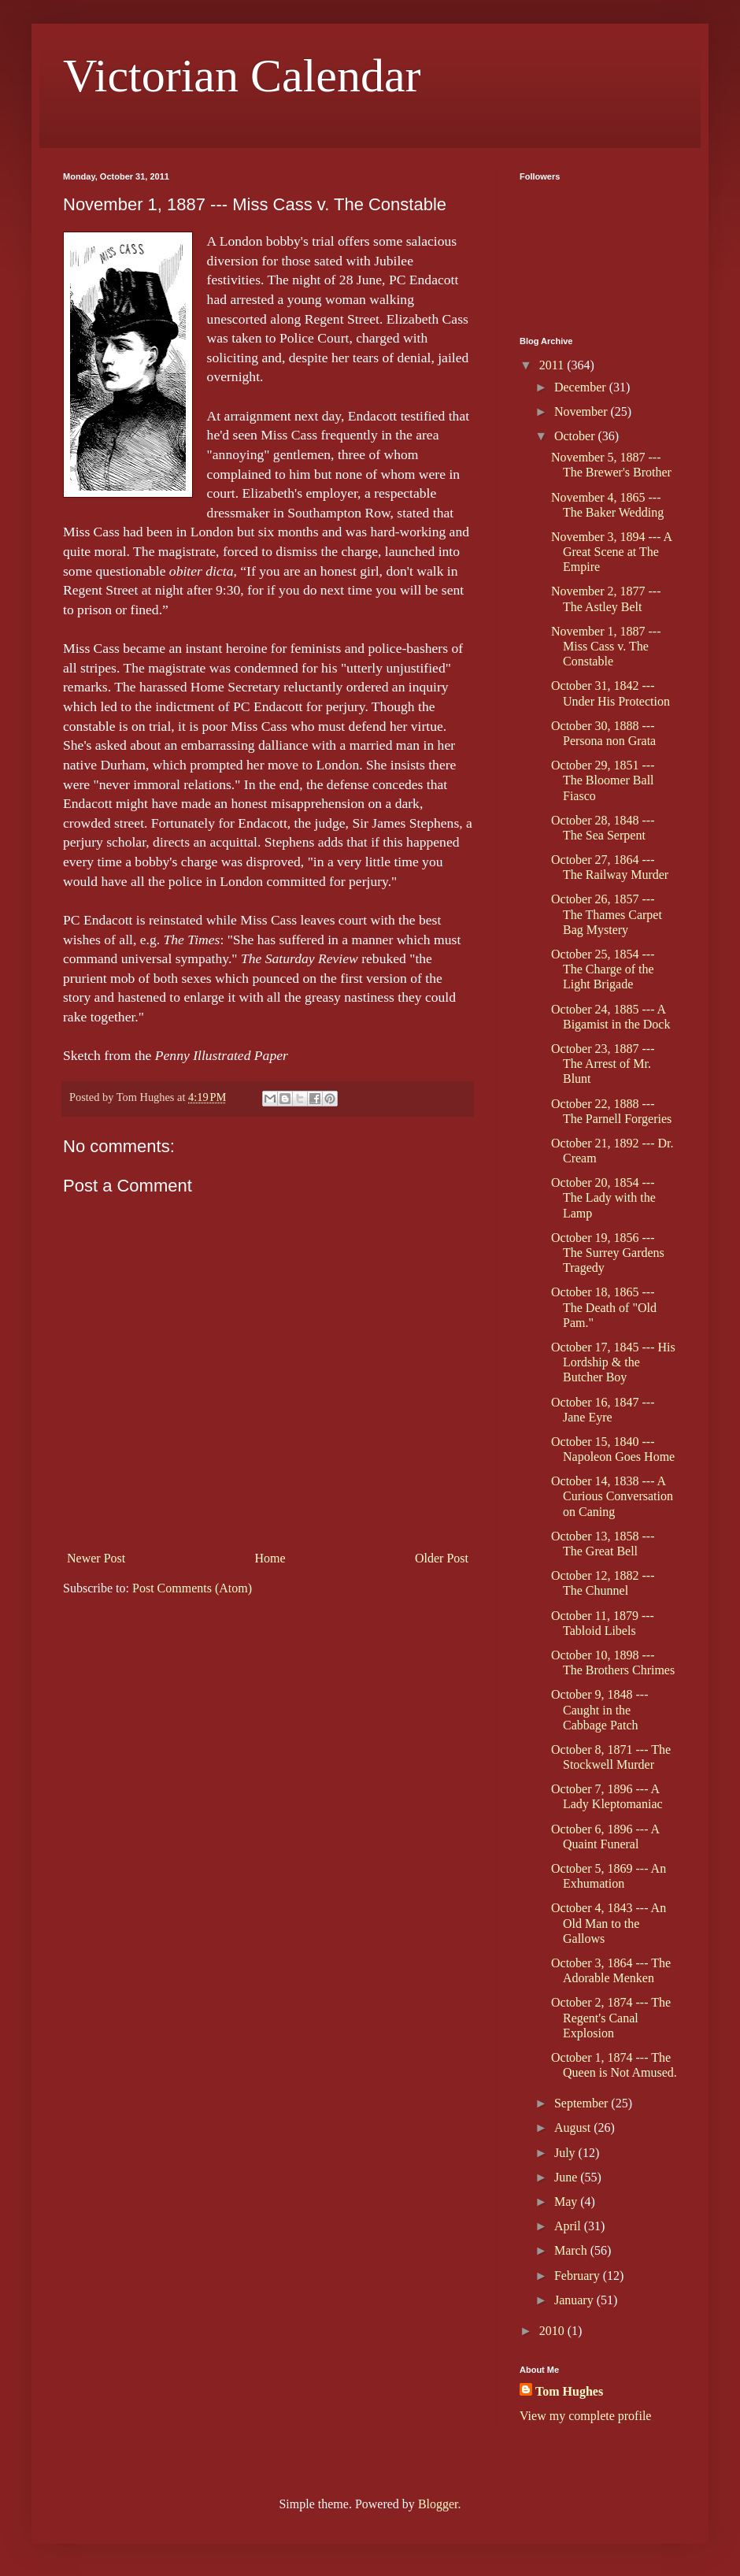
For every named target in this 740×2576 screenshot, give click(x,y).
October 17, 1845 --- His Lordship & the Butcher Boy (613, 1362)
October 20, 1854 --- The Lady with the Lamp (603, 1197)
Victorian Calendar (242, 76)
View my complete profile (585, 2415)
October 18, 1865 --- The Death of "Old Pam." (604, 1307)
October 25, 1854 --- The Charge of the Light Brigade (603, 969)
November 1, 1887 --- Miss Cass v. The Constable (606, 646)
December (581, 387)
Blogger (438, 2504)
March (572, 2250)
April (569, 2226)
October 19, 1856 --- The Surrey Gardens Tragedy (607, 1252)
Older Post (441, 1558)
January (575, 2300)
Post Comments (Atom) (192, 1588)
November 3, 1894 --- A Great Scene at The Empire (611, 551)
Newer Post (96, 1558)
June (567, 2177)
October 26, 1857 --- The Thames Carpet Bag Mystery (606, 914)
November (582, 411)
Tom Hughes (569, 2391)
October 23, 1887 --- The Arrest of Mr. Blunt (603, 1063)
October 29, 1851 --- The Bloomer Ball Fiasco (603, 780)
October (576, 436)
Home (270, 1558)
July (566, 2152)
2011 (553, 365)
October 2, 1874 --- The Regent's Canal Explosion (611, 2017)
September (582, 2103)
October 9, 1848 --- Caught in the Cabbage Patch (600, 1709)
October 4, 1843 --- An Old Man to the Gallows (608, 1922)
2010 (553, 2330)
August (574, 2127)
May (567, 2201)
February (578, 2275)
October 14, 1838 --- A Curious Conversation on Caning (612, 1496)
